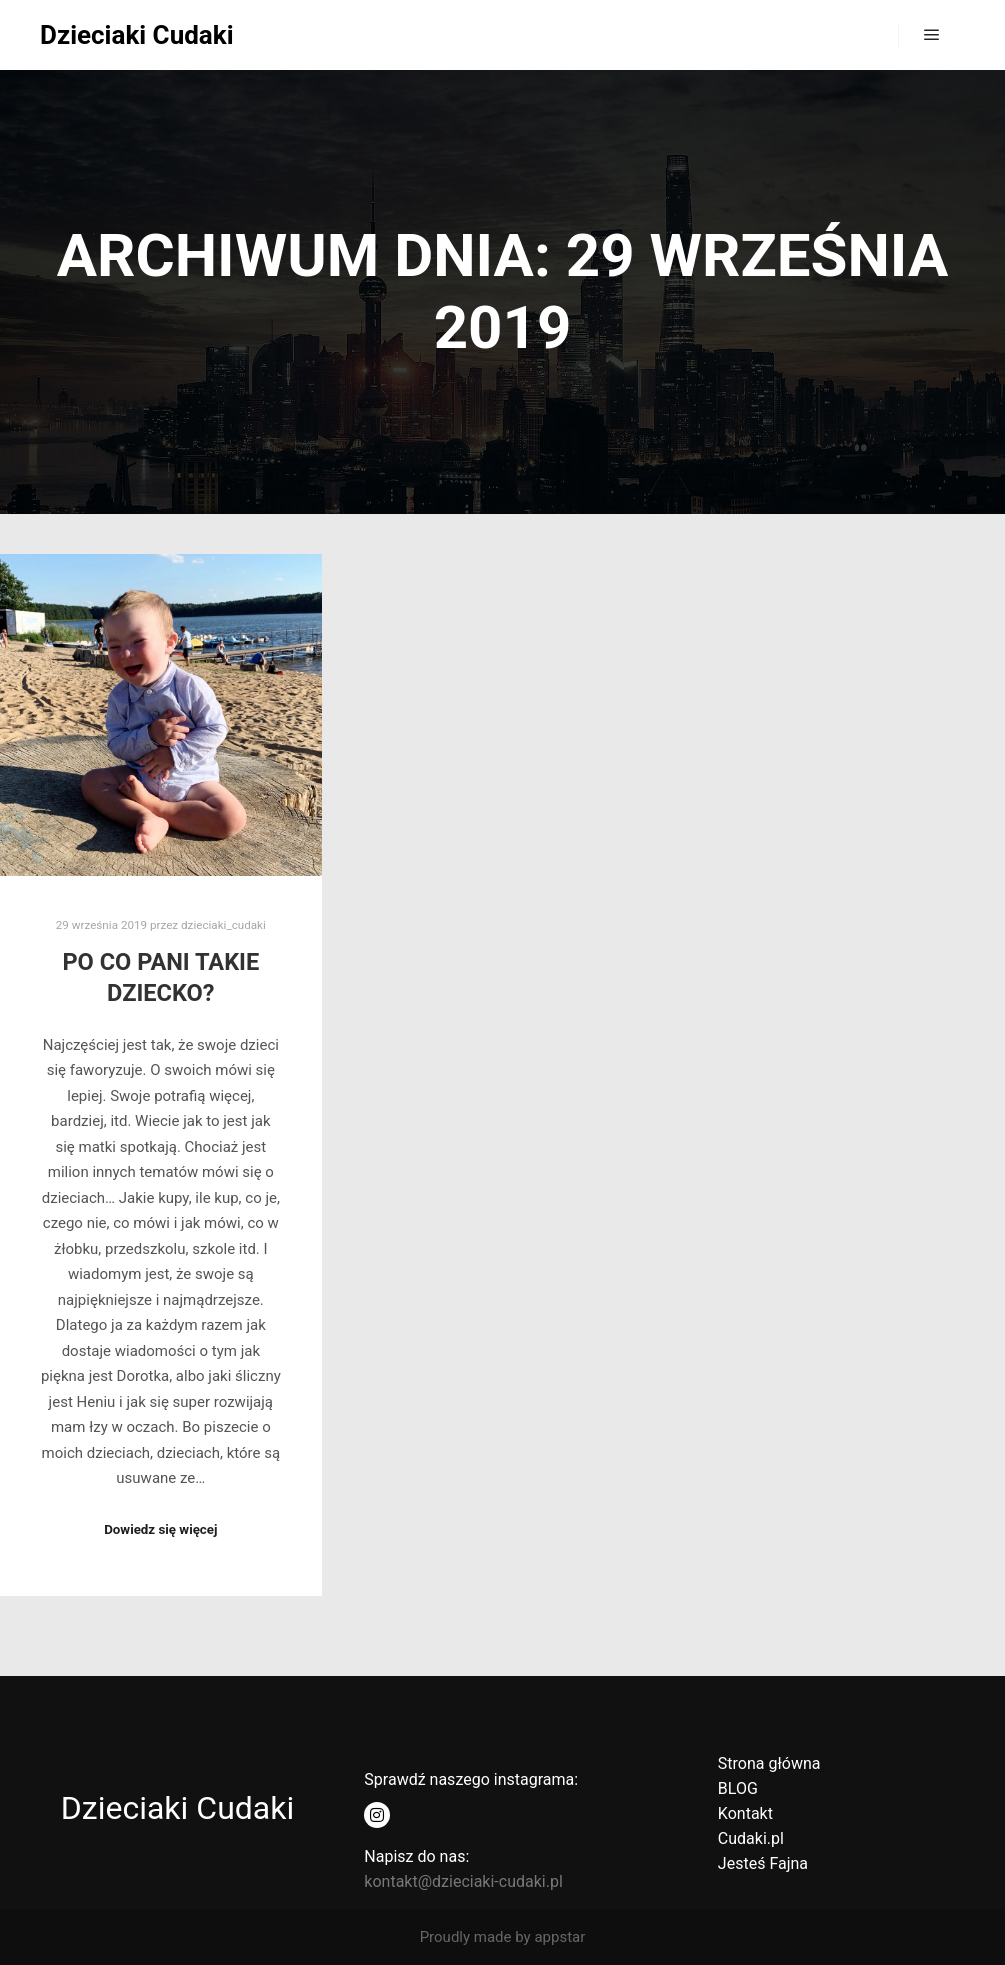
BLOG (738, 1788)
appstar (559, 1937)
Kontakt (745, 1813)
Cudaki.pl (751, 1838)
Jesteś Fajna (763, 1863)
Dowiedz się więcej (160, 1529)
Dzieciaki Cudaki (137, 35)
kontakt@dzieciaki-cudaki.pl (463, 1881)
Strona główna (769, 1763)
